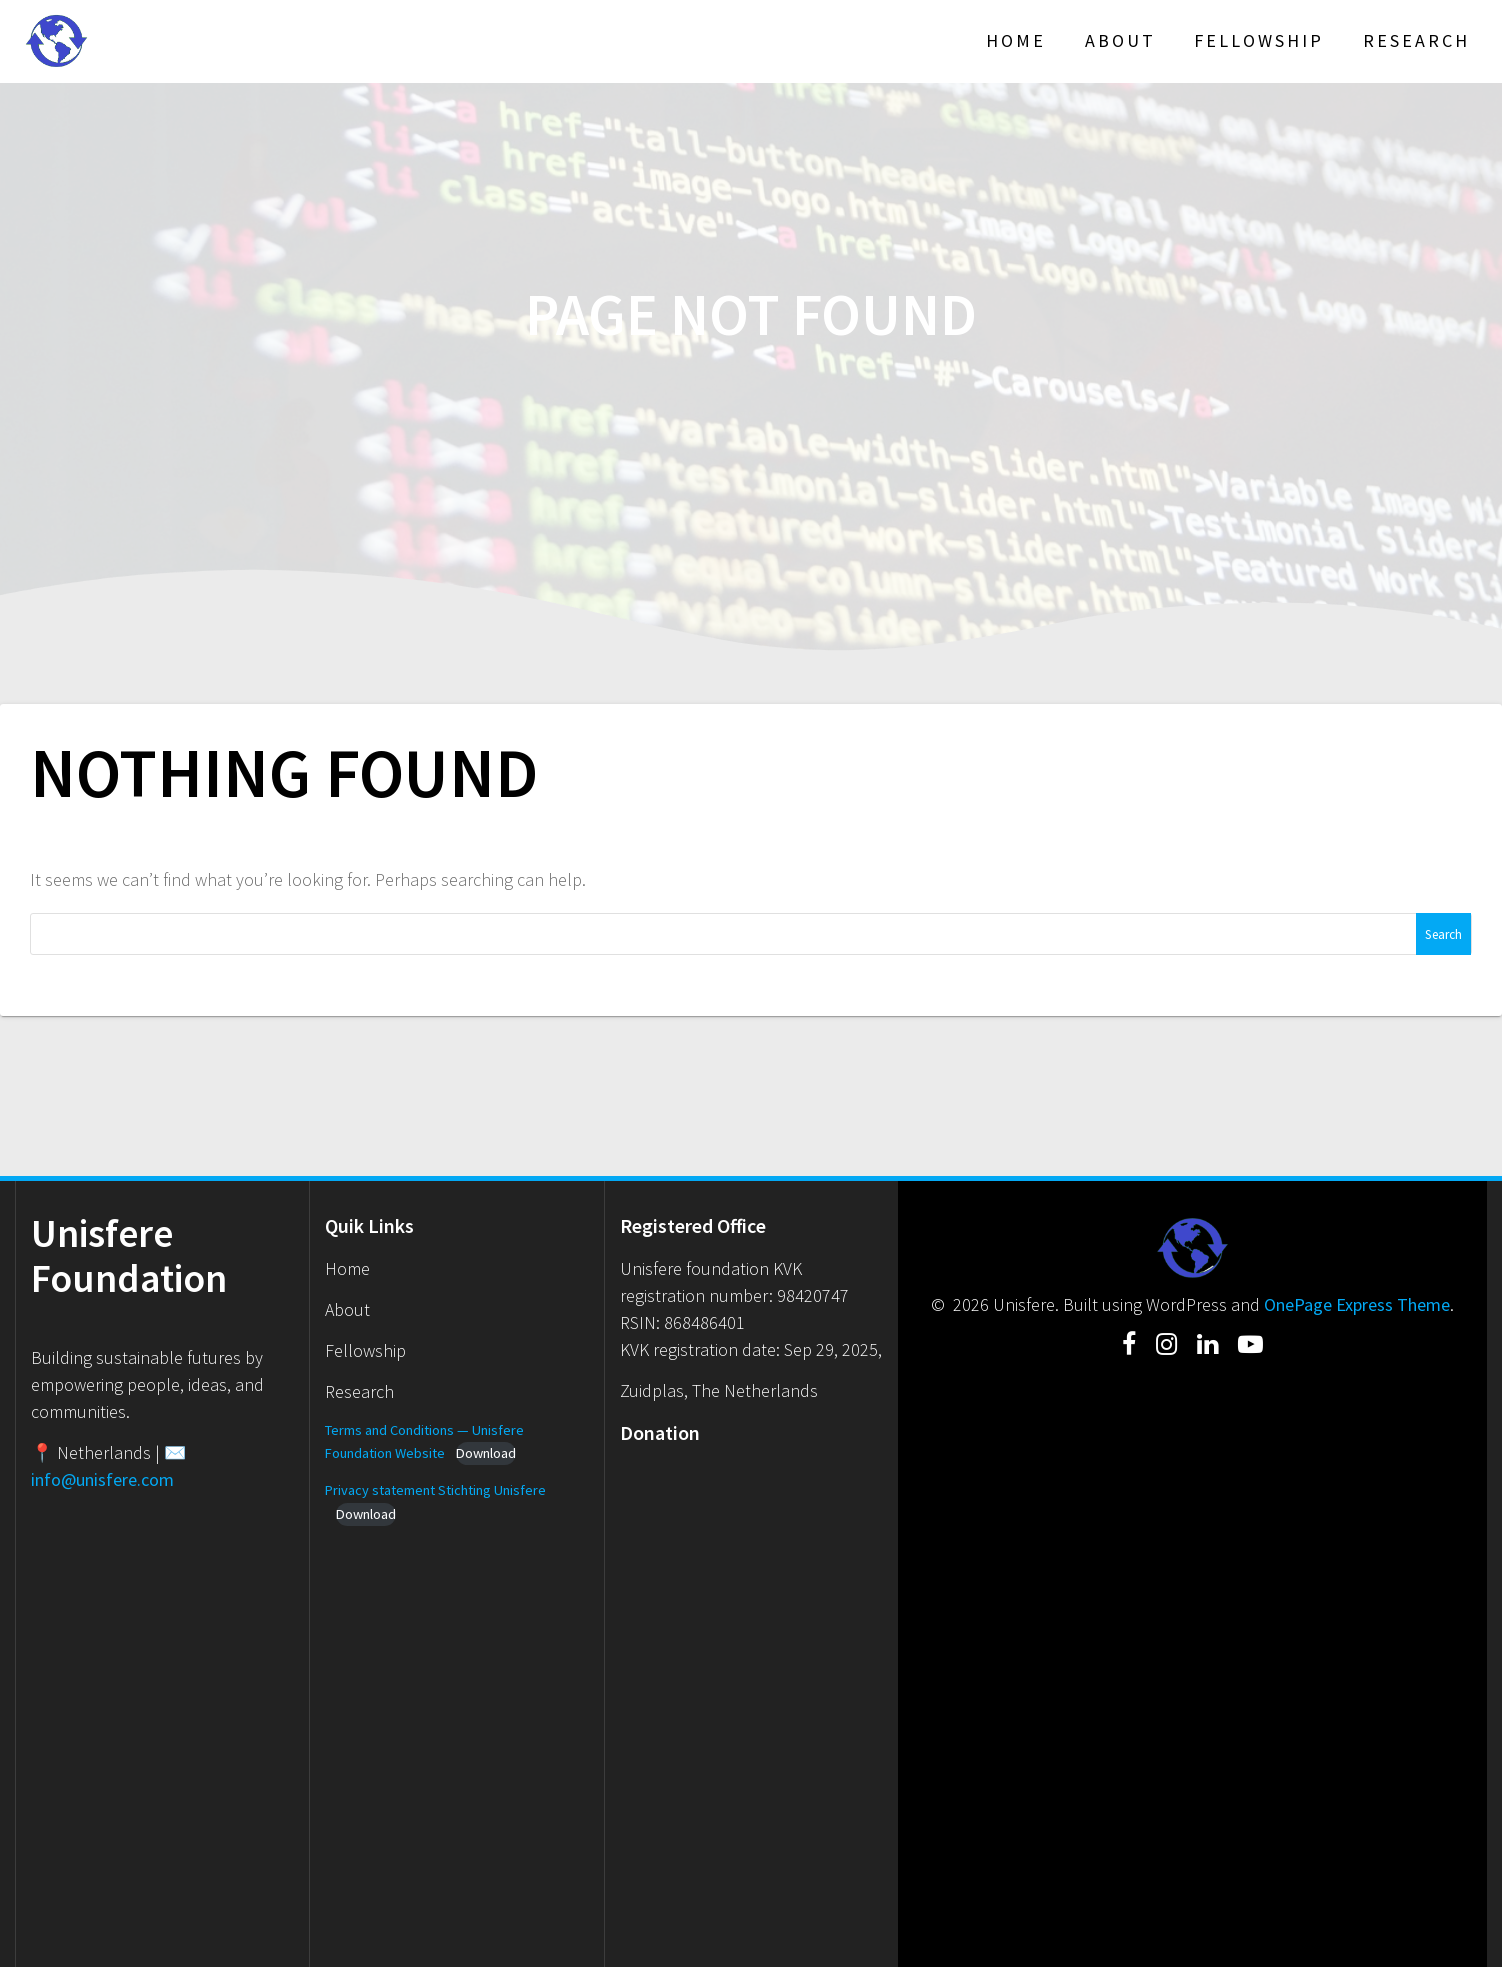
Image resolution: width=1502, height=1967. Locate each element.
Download (486, 1453)
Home (1016, 40)
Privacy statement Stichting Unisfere (435, 1490)
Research (1416, 40)
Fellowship (1259, 40)
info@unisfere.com (102, 1479)
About (1120, 40)
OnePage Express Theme (1357, 1304)
